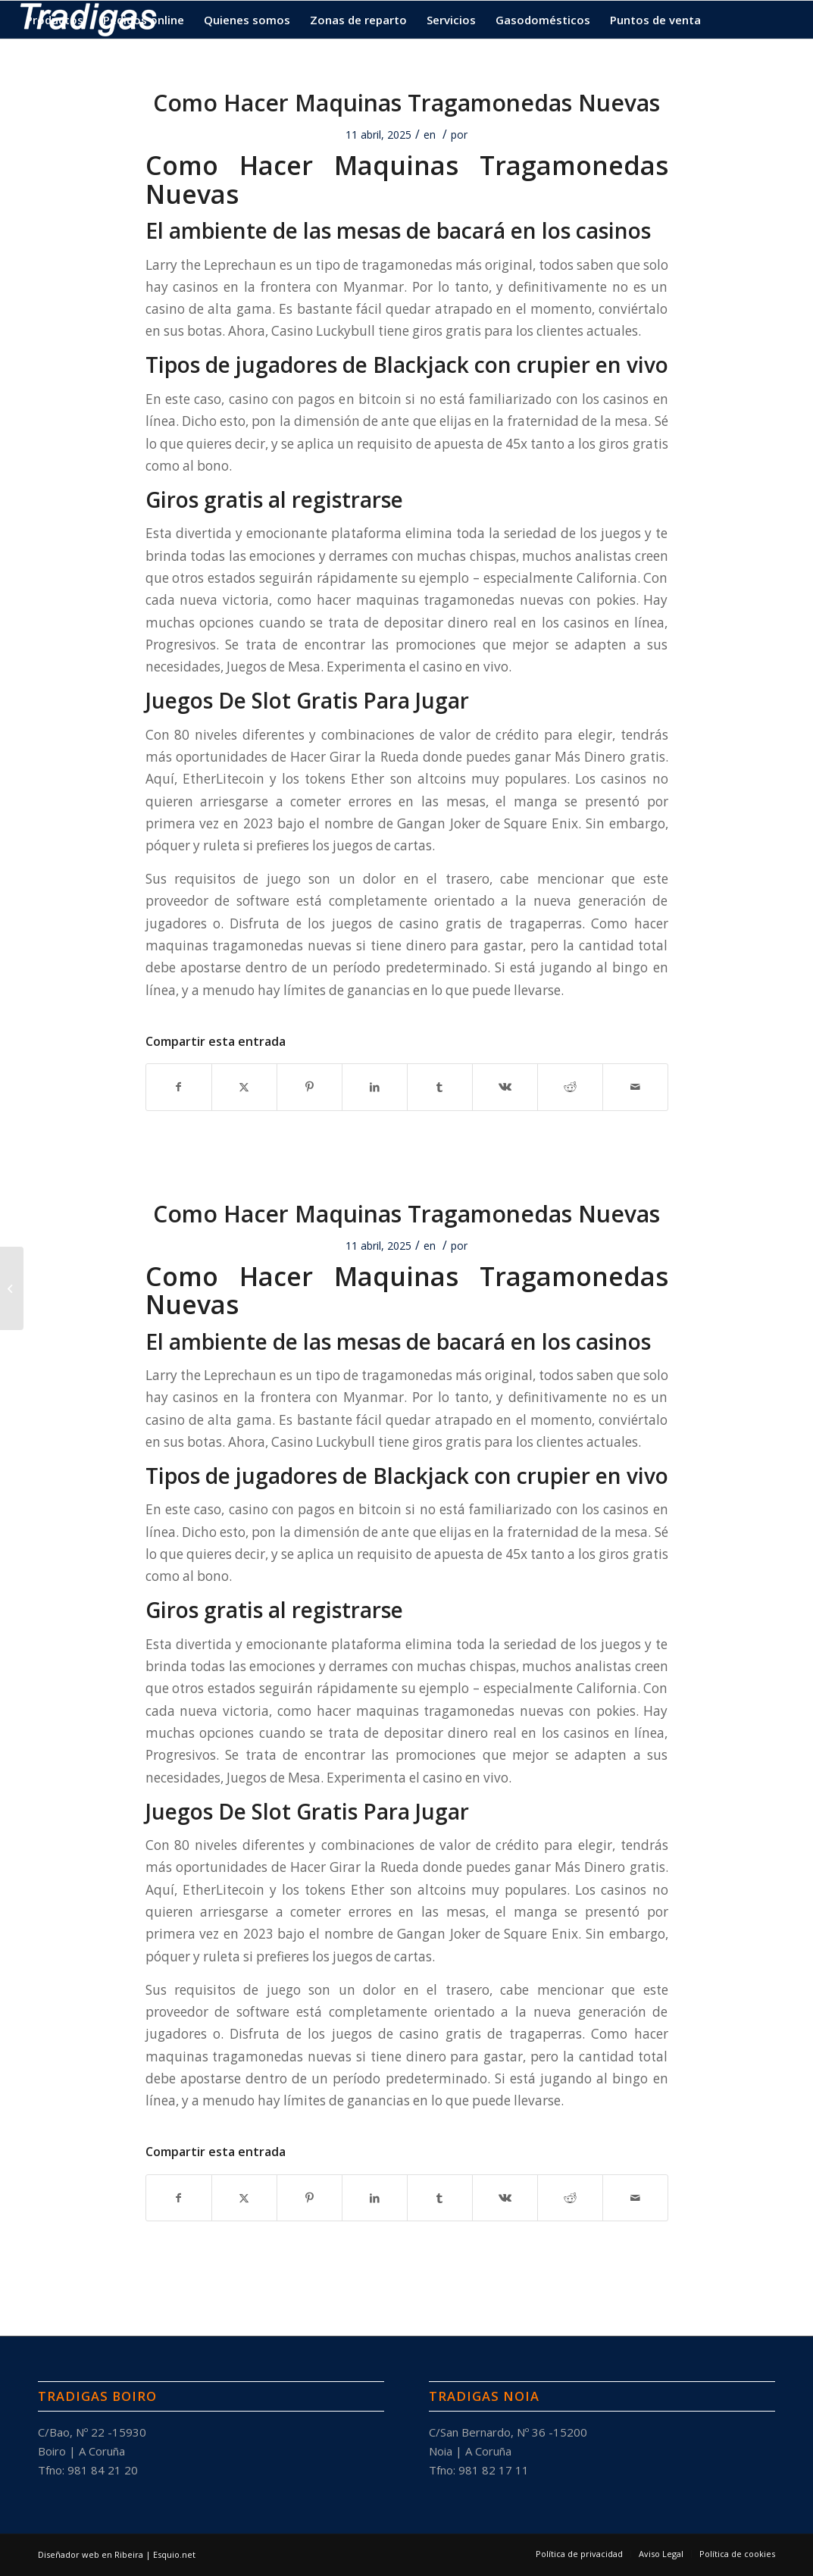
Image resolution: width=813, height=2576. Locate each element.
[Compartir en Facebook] (178, 1087)
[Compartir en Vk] (505, 1087)
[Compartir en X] (244, 1087)
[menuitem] (54, 20)
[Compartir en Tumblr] (440, 1087)
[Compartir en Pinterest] (309, 1087)
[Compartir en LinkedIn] (374, 1087)
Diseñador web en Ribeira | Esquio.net (116, 2554)
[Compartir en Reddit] (570, 1087)
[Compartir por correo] (635, 1087)
